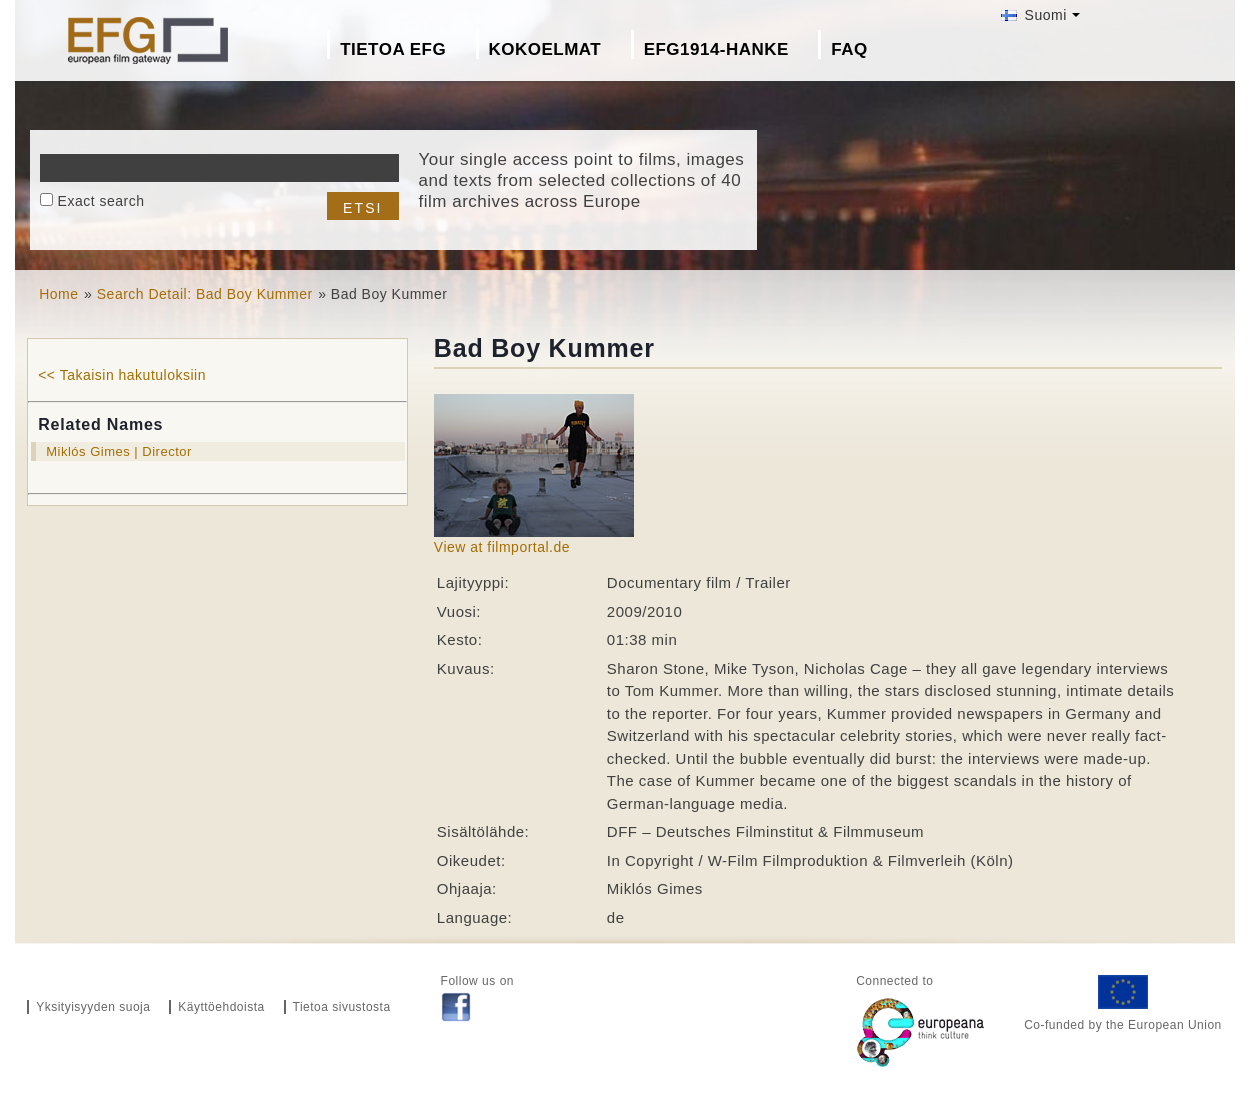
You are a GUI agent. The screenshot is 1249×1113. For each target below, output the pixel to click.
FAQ (849, 49)
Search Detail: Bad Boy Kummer (205, 294)
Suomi (1034, 15)
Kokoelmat (545, 49)
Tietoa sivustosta (342, 1007)
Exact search (101, 201)
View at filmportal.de (502, 547)
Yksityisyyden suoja (93, 1007)
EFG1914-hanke (716, 49)
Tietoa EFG (393, 49)
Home (58, 294)
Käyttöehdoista (221, 1007)
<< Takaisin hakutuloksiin (122, 375)
